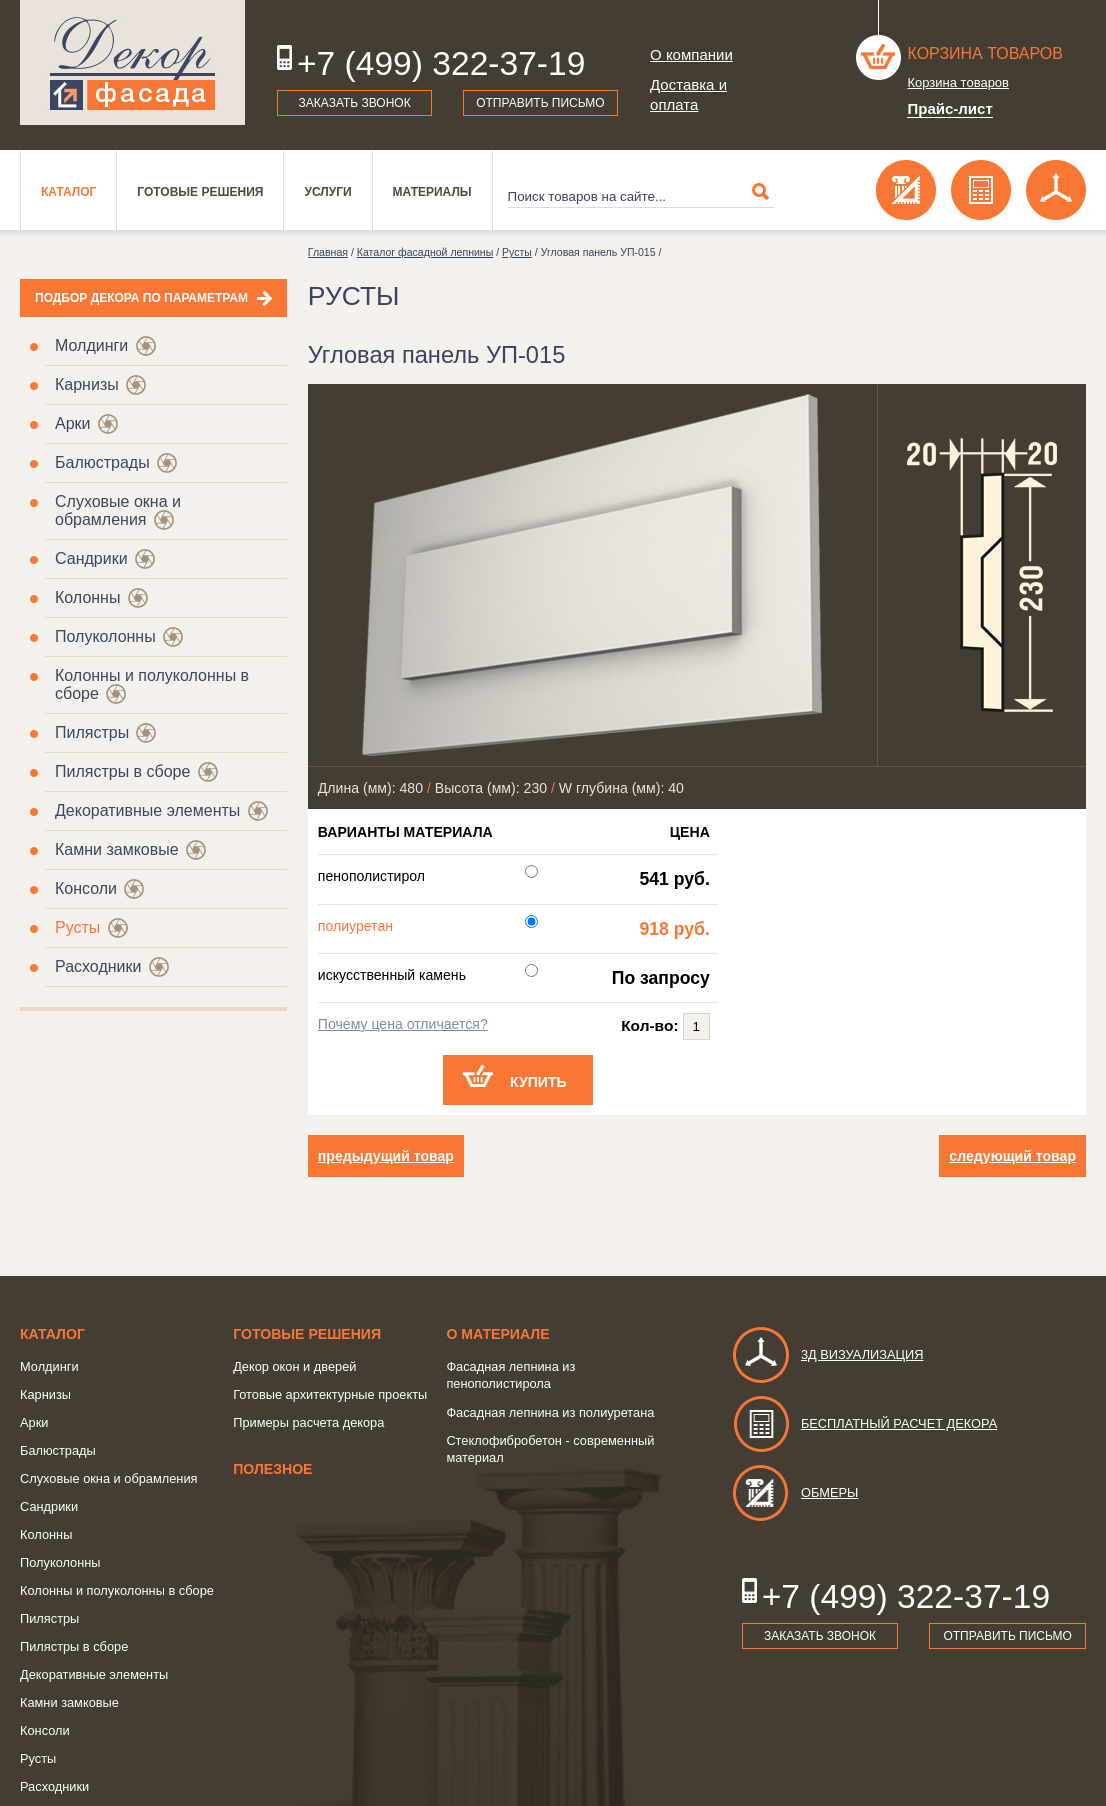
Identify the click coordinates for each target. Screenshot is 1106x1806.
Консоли (86, 888)
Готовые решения (200, 192)
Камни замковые (117, 849)
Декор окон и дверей (294, 1366)
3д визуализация (827, 1354)
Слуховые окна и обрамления (118, 510)
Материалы (432, 192)
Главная (328, 252)
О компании (691, 54)
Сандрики (91, 558)
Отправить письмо (540, 103)
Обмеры (794, 1492)
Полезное (272, 1469)
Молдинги (91, 345)
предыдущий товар (386, 1156)
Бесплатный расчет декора (864, 1423)
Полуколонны (105, 636)
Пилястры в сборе (122, 771)
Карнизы (87, 384)
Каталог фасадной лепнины (425, 252)
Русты (77, 927)
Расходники (98, 966)
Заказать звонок (355, 103)
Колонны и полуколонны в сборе (117, 1590)
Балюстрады (102, 462)
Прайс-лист (949, 108)
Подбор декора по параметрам (141, 298)
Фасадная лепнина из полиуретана (550, 1412)
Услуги (327, 192)
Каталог (68, 192)
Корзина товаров (985, 53)
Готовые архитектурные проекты (330, 1394)
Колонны (87, 597)
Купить (538, 1082)
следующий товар (1012, 1156)
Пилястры (92, 732)
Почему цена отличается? (403, 1024)
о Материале (497, 1334)
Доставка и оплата (688, 94)
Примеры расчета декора (308, 1422)
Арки (73, 423)
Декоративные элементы (147, 810)
